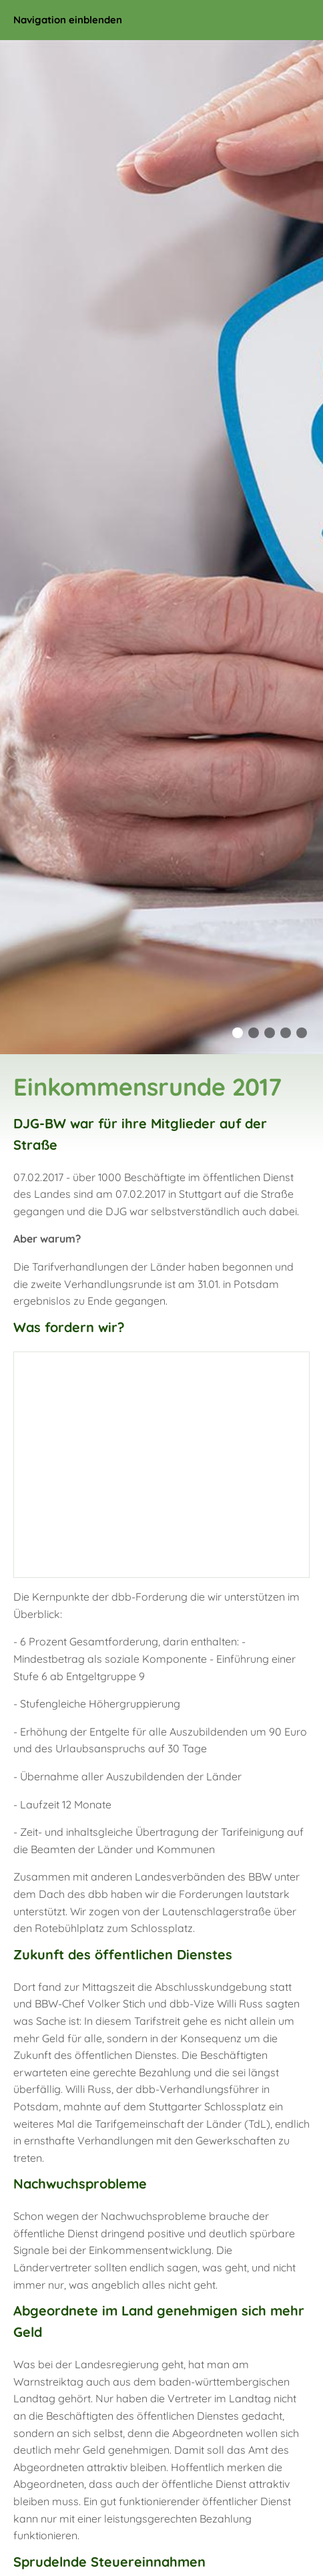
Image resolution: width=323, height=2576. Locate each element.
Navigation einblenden (67, 19)
